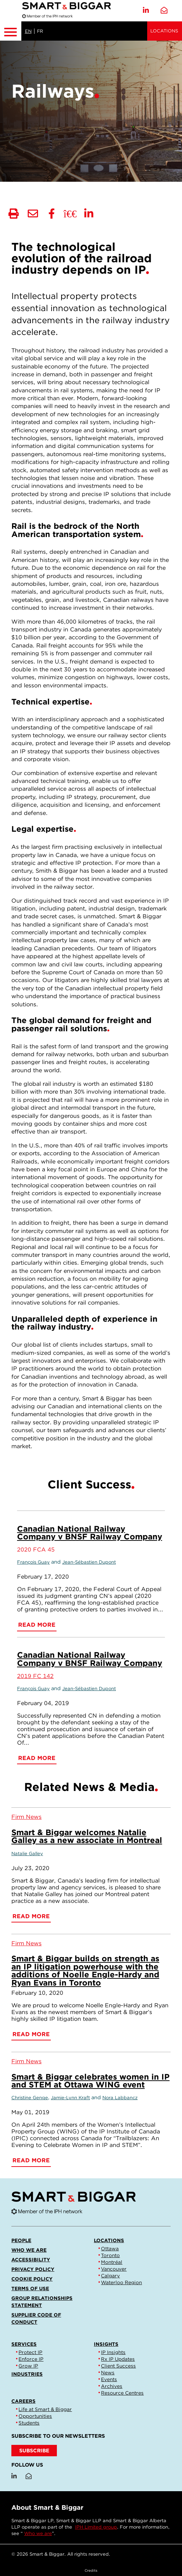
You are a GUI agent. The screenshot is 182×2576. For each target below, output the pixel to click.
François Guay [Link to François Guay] (33, 1562)
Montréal (111, 2262)
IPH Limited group (96, 2527)
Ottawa (110, 2248)
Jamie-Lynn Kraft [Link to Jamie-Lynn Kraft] (70, 2097)
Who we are (29, 2250)
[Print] (14, 214)
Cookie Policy (32, 2279)
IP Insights (113, 2352)
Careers (23, 2401)
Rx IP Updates (118, 2359)
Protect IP (30, 2352)
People (21, 2240)
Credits (91, 2570)
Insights (106, 2344)
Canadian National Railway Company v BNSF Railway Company (89, 1532)
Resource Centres (122, 2393)
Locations (164, 30)
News (107, 2372)
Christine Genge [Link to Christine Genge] (29, 2097)
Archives (111, 2386)
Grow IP (28, 2366)
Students (28, 2423)
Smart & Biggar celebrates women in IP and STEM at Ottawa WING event (90, 2080)
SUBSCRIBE (34, 2450)
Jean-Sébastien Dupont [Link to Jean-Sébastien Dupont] (89, 1562)
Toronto (110, 2255)
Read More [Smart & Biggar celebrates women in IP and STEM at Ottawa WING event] (31, 2160)
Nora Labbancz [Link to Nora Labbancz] (120, 2097)
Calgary (110, 2275)
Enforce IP (30, 2359)
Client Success (118, 2366)
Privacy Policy (32, 2269)
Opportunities (35, 2416)
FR (40, 31)
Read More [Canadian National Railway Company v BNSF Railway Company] (36, 1624)
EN (28, 31)
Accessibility (30, 2259)
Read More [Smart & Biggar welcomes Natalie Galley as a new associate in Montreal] (31, 1916)
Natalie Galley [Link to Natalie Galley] (27, 1853)
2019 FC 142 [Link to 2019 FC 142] (35, 1676)
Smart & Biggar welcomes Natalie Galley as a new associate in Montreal (86, 1836)
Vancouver (114, 2269)
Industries (27, 2374)
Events (109, 2379)
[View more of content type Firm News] (26, 1816)
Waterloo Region (121, 2282)
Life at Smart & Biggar (45, 2409)
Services (24, 2344)
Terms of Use (30, 2288)
